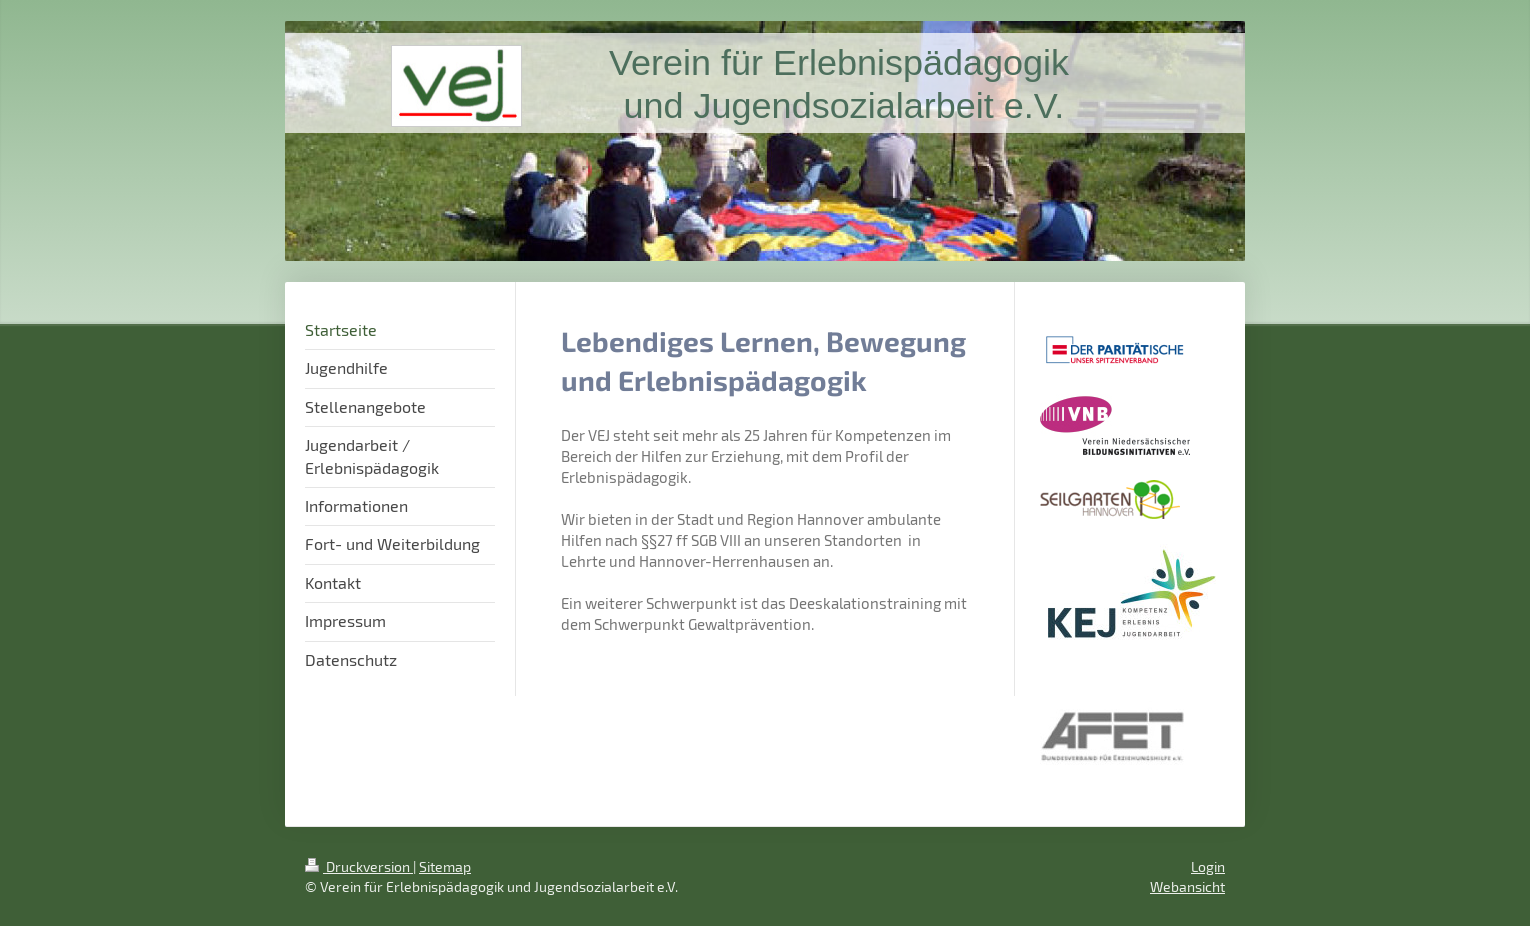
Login (1208, 866)
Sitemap (445, 866)
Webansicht (1187, 886)
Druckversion (359, 866)
